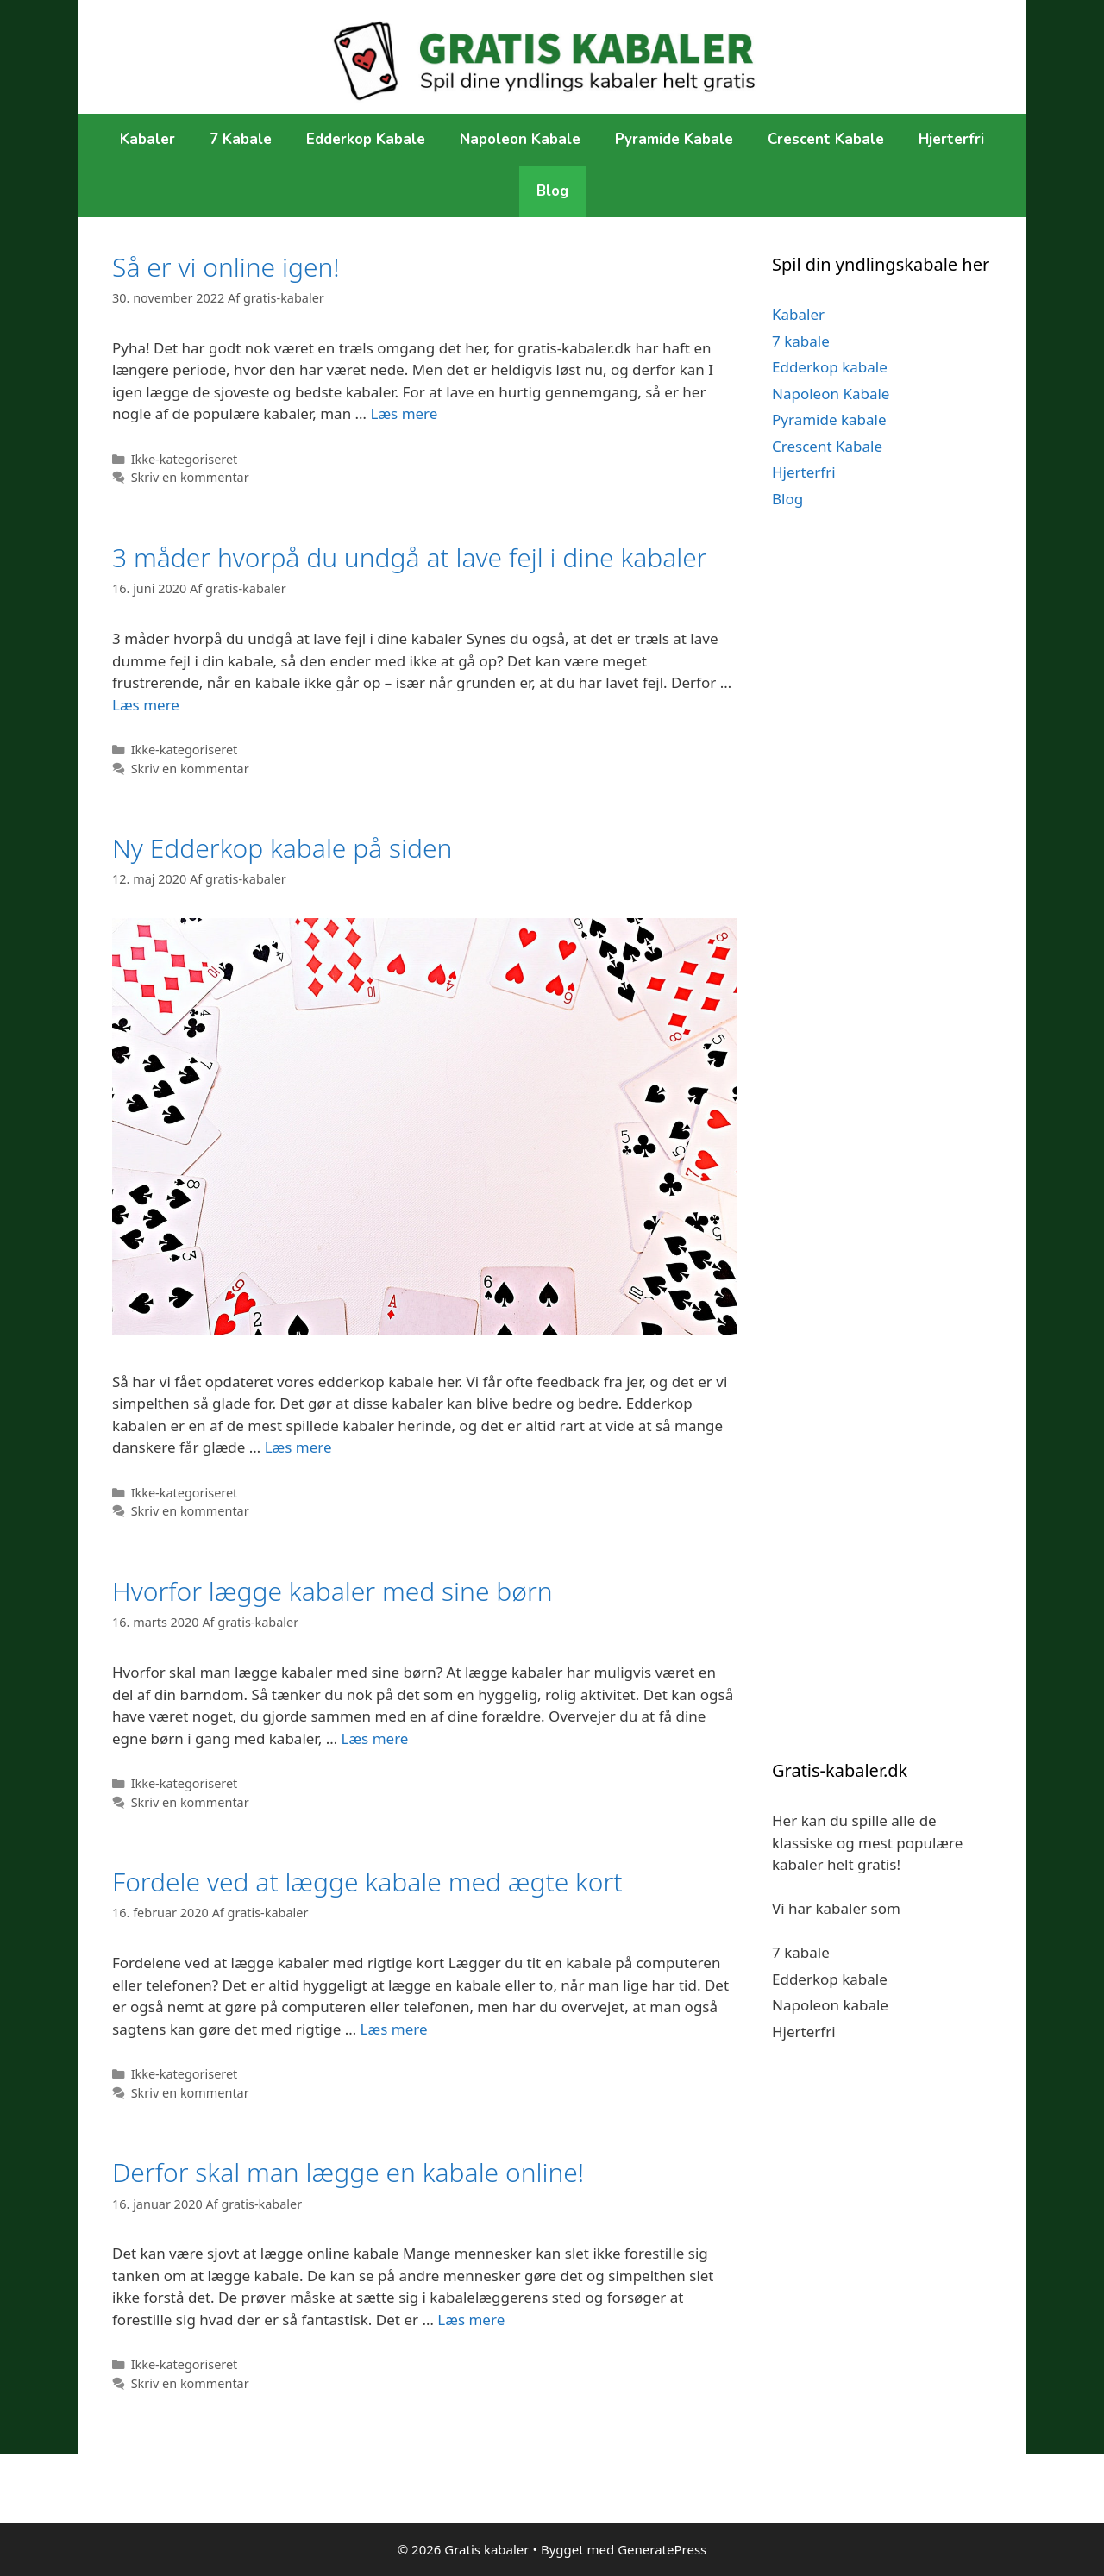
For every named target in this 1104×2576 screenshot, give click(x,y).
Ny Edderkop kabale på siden (282, 848)
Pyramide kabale (674, 139)
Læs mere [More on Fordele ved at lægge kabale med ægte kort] (394, 2029)
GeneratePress (662, 2549)
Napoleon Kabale (520, 139)
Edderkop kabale (365, 139)
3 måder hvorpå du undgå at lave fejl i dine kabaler (409, 557)
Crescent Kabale (826, 139)
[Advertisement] (882, 842)
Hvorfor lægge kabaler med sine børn (332, 1591)
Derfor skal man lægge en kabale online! (348, 2172)
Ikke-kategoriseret (184, 459)
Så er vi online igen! (226, 266)
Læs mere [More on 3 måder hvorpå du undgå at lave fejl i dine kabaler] (145, 705)
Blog (552, 191)
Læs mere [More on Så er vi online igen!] (403, 413)
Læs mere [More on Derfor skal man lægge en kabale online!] (471, 2319)
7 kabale (241, 139)
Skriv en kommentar (190, 477)
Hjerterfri (951, 139)
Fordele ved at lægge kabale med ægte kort (367, 1881)
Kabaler (147, 139)
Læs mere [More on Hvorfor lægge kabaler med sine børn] (375, 1738)
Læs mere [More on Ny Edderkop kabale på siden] (298, 1447)
